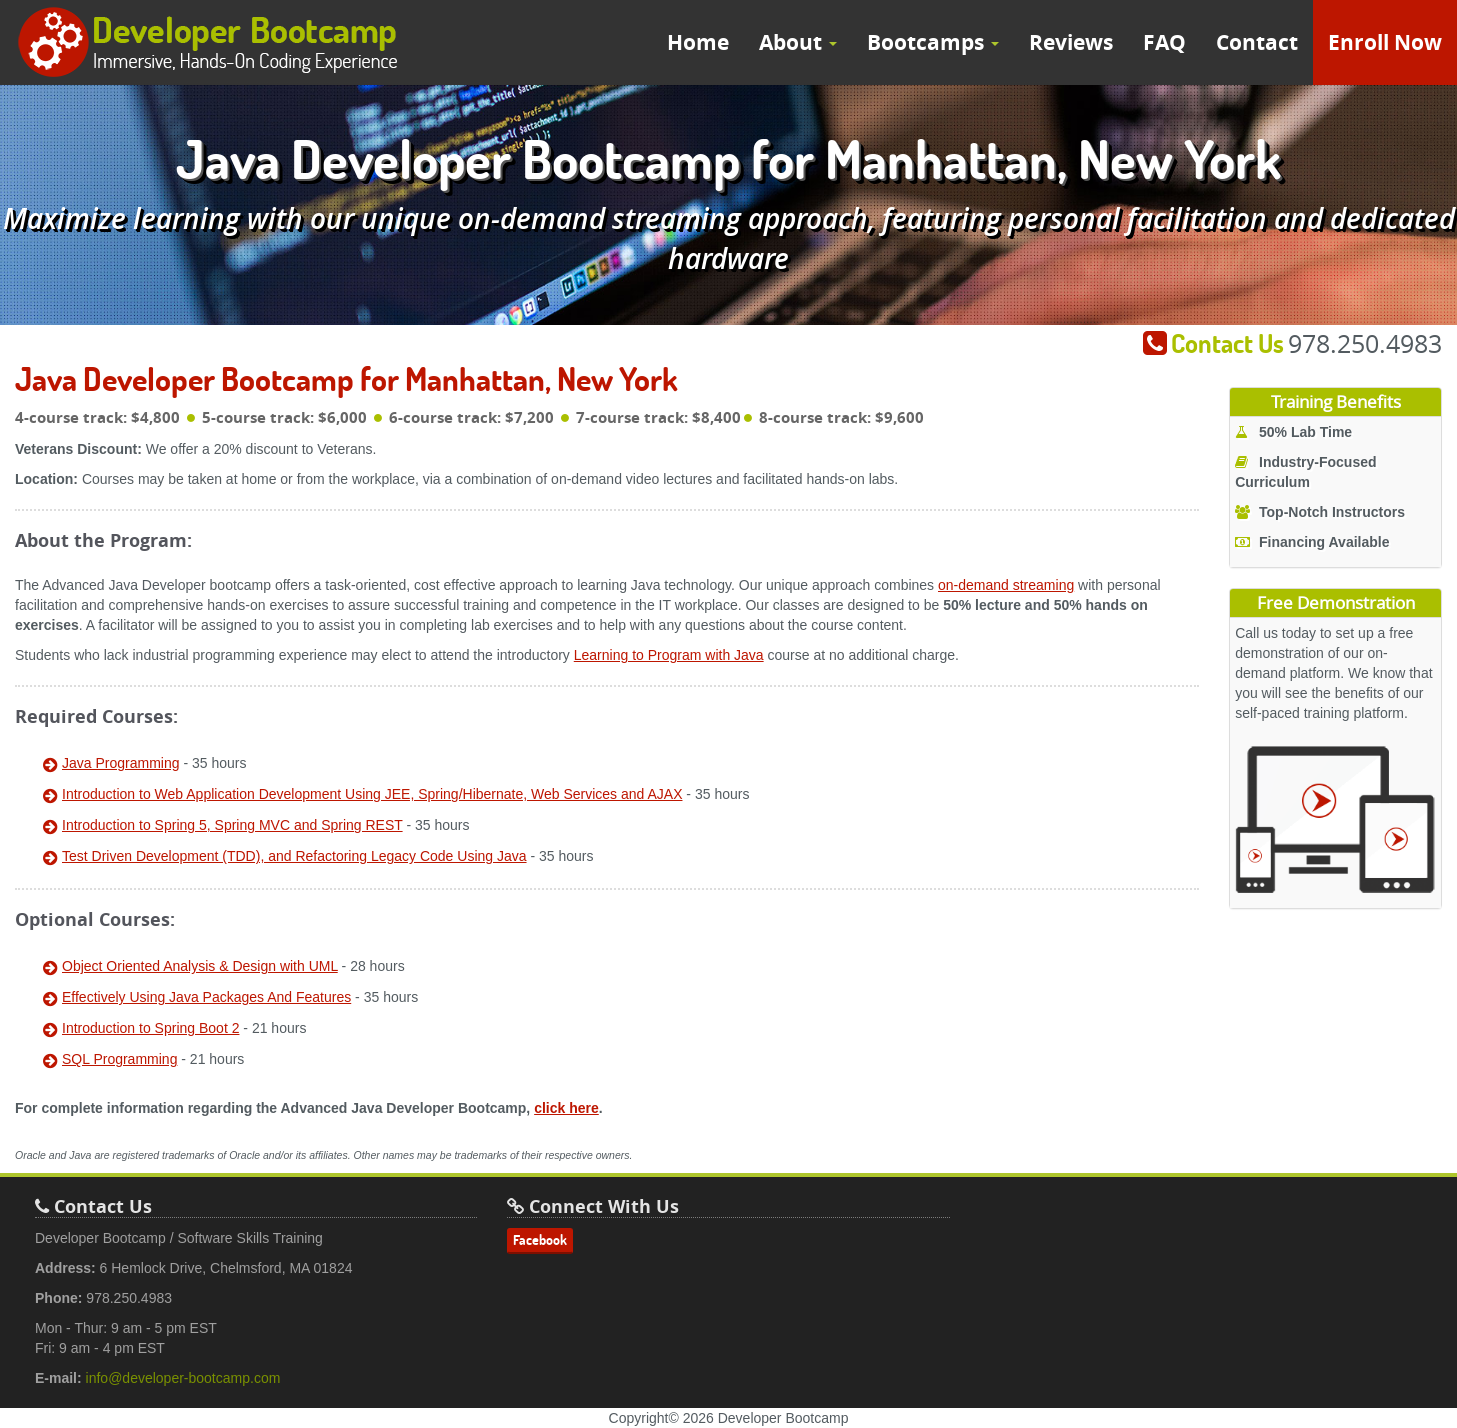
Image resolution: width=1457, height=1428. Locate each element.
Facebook (540, 1240)
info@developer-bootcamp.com (183, 1378)
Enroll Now (1385, 42)
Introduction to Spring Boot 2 (150, 1028)
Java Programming (121, 763)
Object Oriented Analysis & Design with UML (200, 966)
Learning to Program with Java (669, 655)
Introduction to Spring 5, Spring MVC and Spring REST (232, 825)
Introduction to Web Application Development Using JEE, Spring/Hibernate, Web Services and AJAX (372, 794)
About (798, 42)
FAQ (1164, 42)
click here (566, 1108)
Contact (1257, 42)
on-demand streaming (1006, 585)
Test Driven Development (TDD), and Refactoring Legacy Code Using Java (294, 856)
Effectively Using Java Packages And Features (206, 997)
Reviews (1071, 42)
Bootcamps (933, 42)
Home (698, 42)
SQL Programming (119, 1059)
